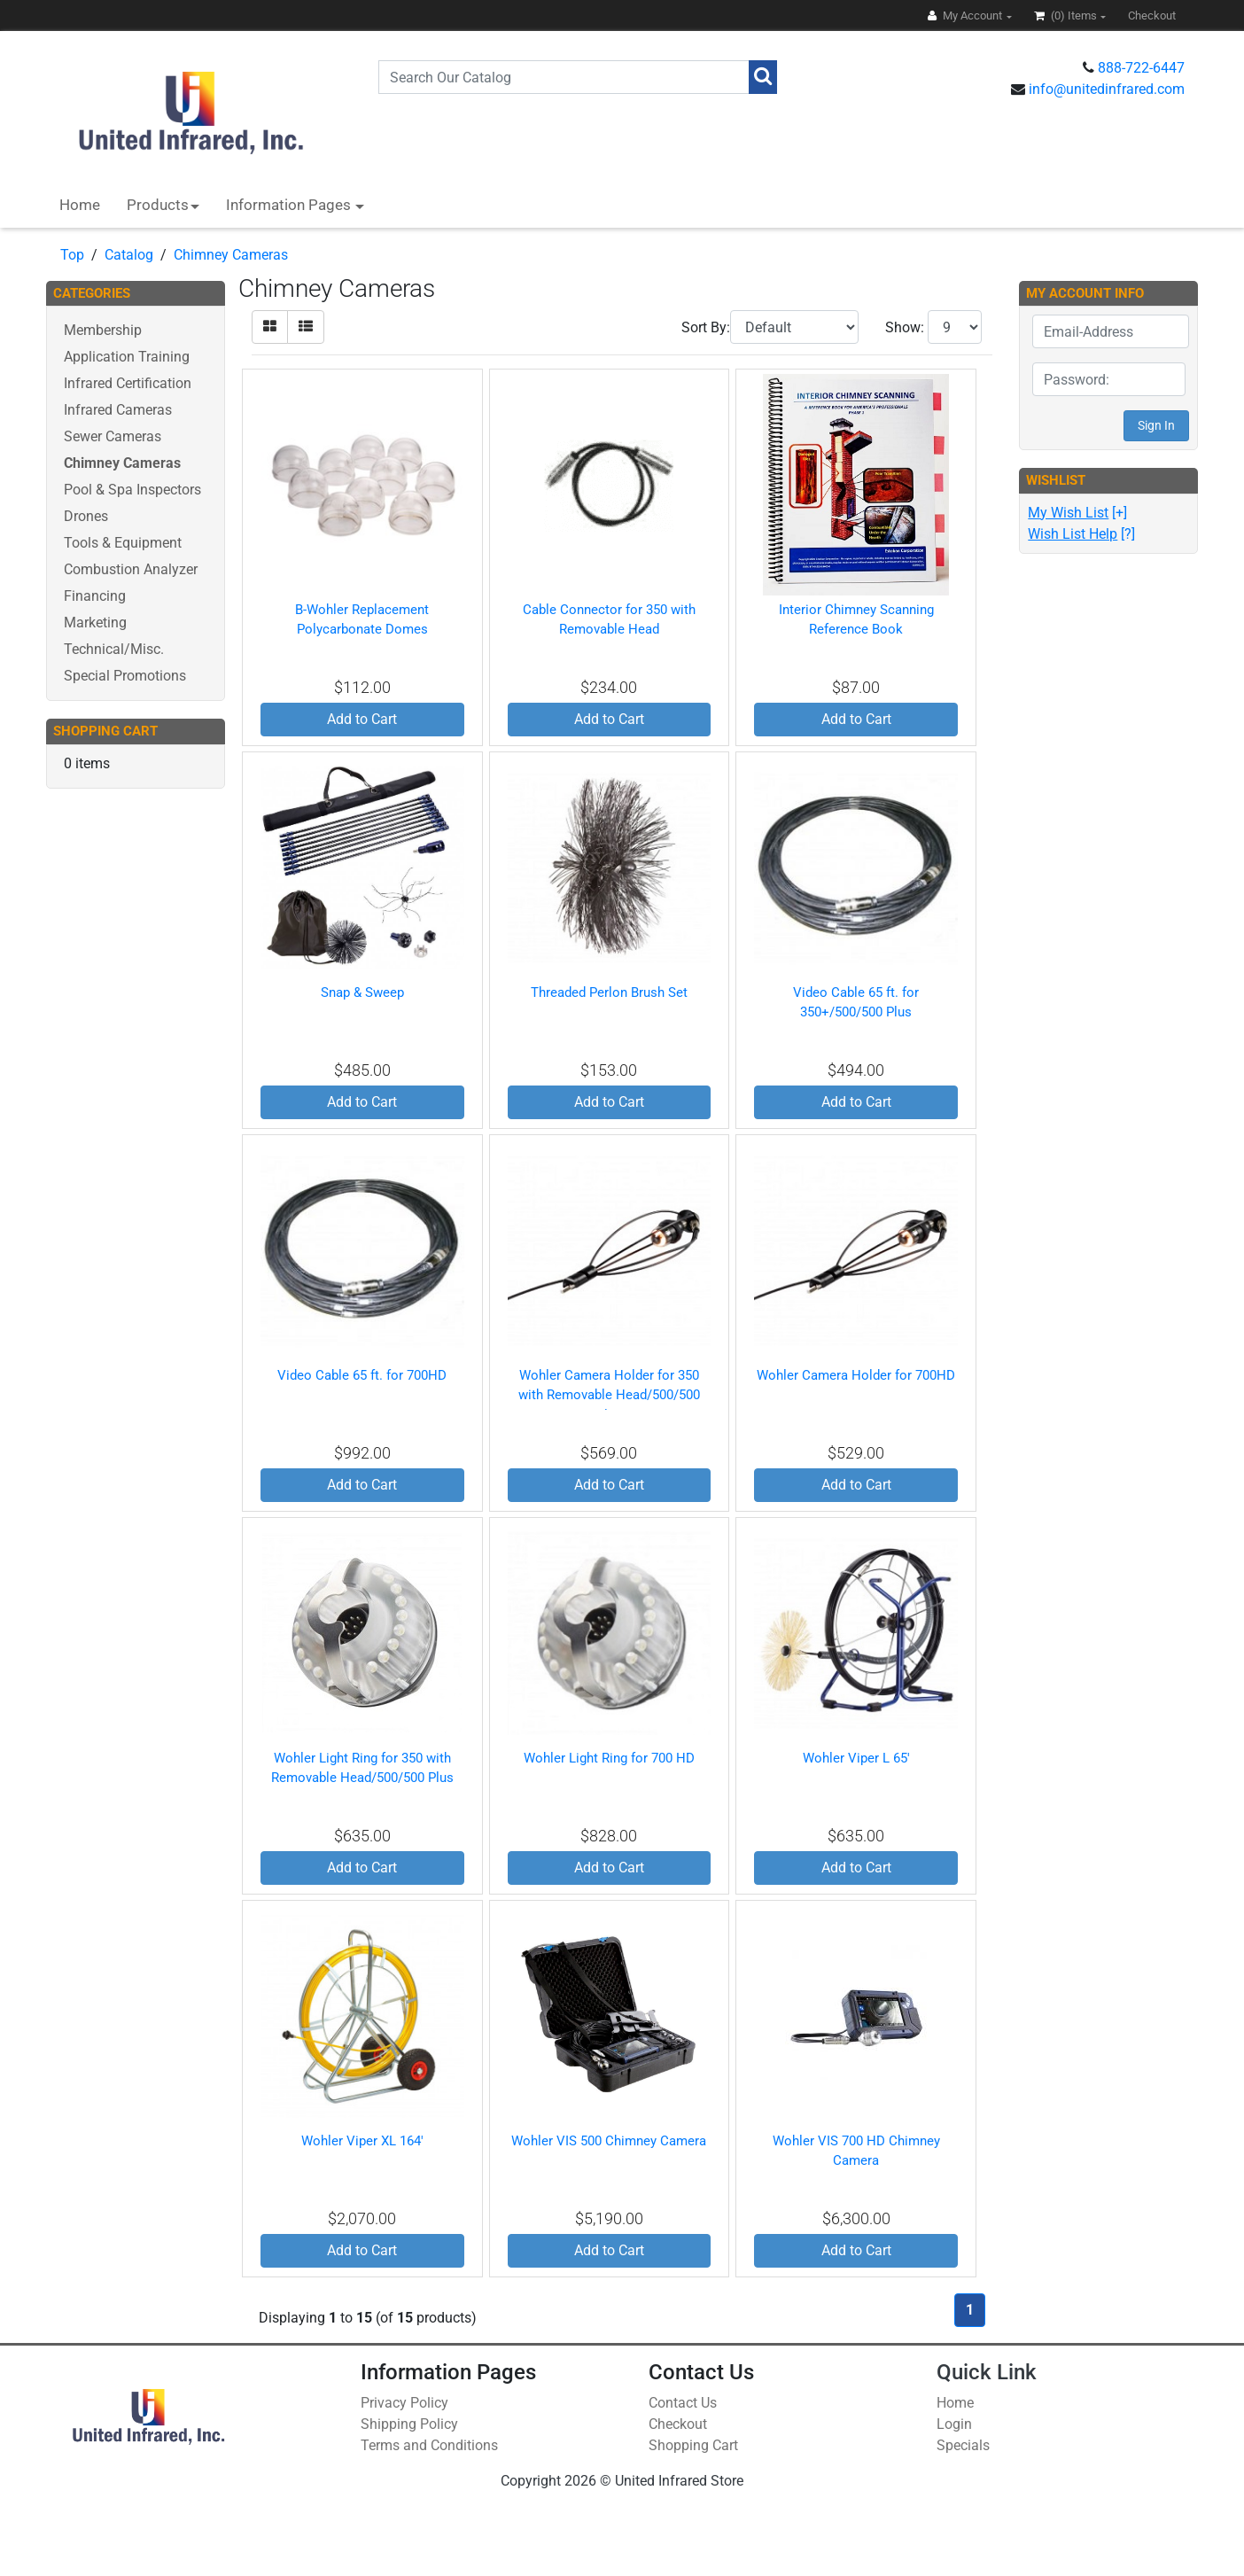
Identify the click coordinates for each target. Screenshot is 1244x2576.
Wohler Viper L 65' (856, 1758)
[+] (1077, 512)
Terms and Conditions (429, 2445)
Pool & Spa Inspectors (132, 489)
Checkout (678, 2424)
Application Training (127, 356)
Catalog (129, 254)
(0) (1067, 15)
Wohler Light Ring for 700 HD (609, 1758)
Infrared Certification (127, 383)
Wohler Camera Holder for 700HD (856, 1375)
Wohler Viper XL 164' (362, 2141)
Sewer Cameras (112, 436)
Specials (963, 2445)
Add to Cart (362, 719)
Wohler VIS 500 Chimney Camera (608, 2141)
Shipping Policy (409, 2424)
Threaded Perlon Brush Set (609, 992)
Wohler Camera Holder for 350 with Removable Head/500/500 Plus (609, 1395)
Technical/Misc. (114, 649)
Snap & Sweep (362, 992)
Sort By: (705, 327)
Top (72, 254)
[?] (1081, 533)
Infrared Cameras (118, 409)
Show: (904, 327)
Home (79, 205)
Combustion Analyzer (131, 569)
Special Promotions (125, 675)
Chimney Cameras (231, 254)
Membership (103, 330)
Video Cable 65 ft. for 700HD (362, 1375)
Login (954, 2424)
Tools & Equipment (123, 542)
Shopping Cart (693, 2445)
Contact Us (683, 2402)
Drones (86, 516)
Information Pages (290, 205)
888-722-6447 (1141, 67)
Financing (95, 596)
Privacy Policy (404, 2402)
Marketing (95, 622)
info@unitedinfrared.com (1107, 89)
